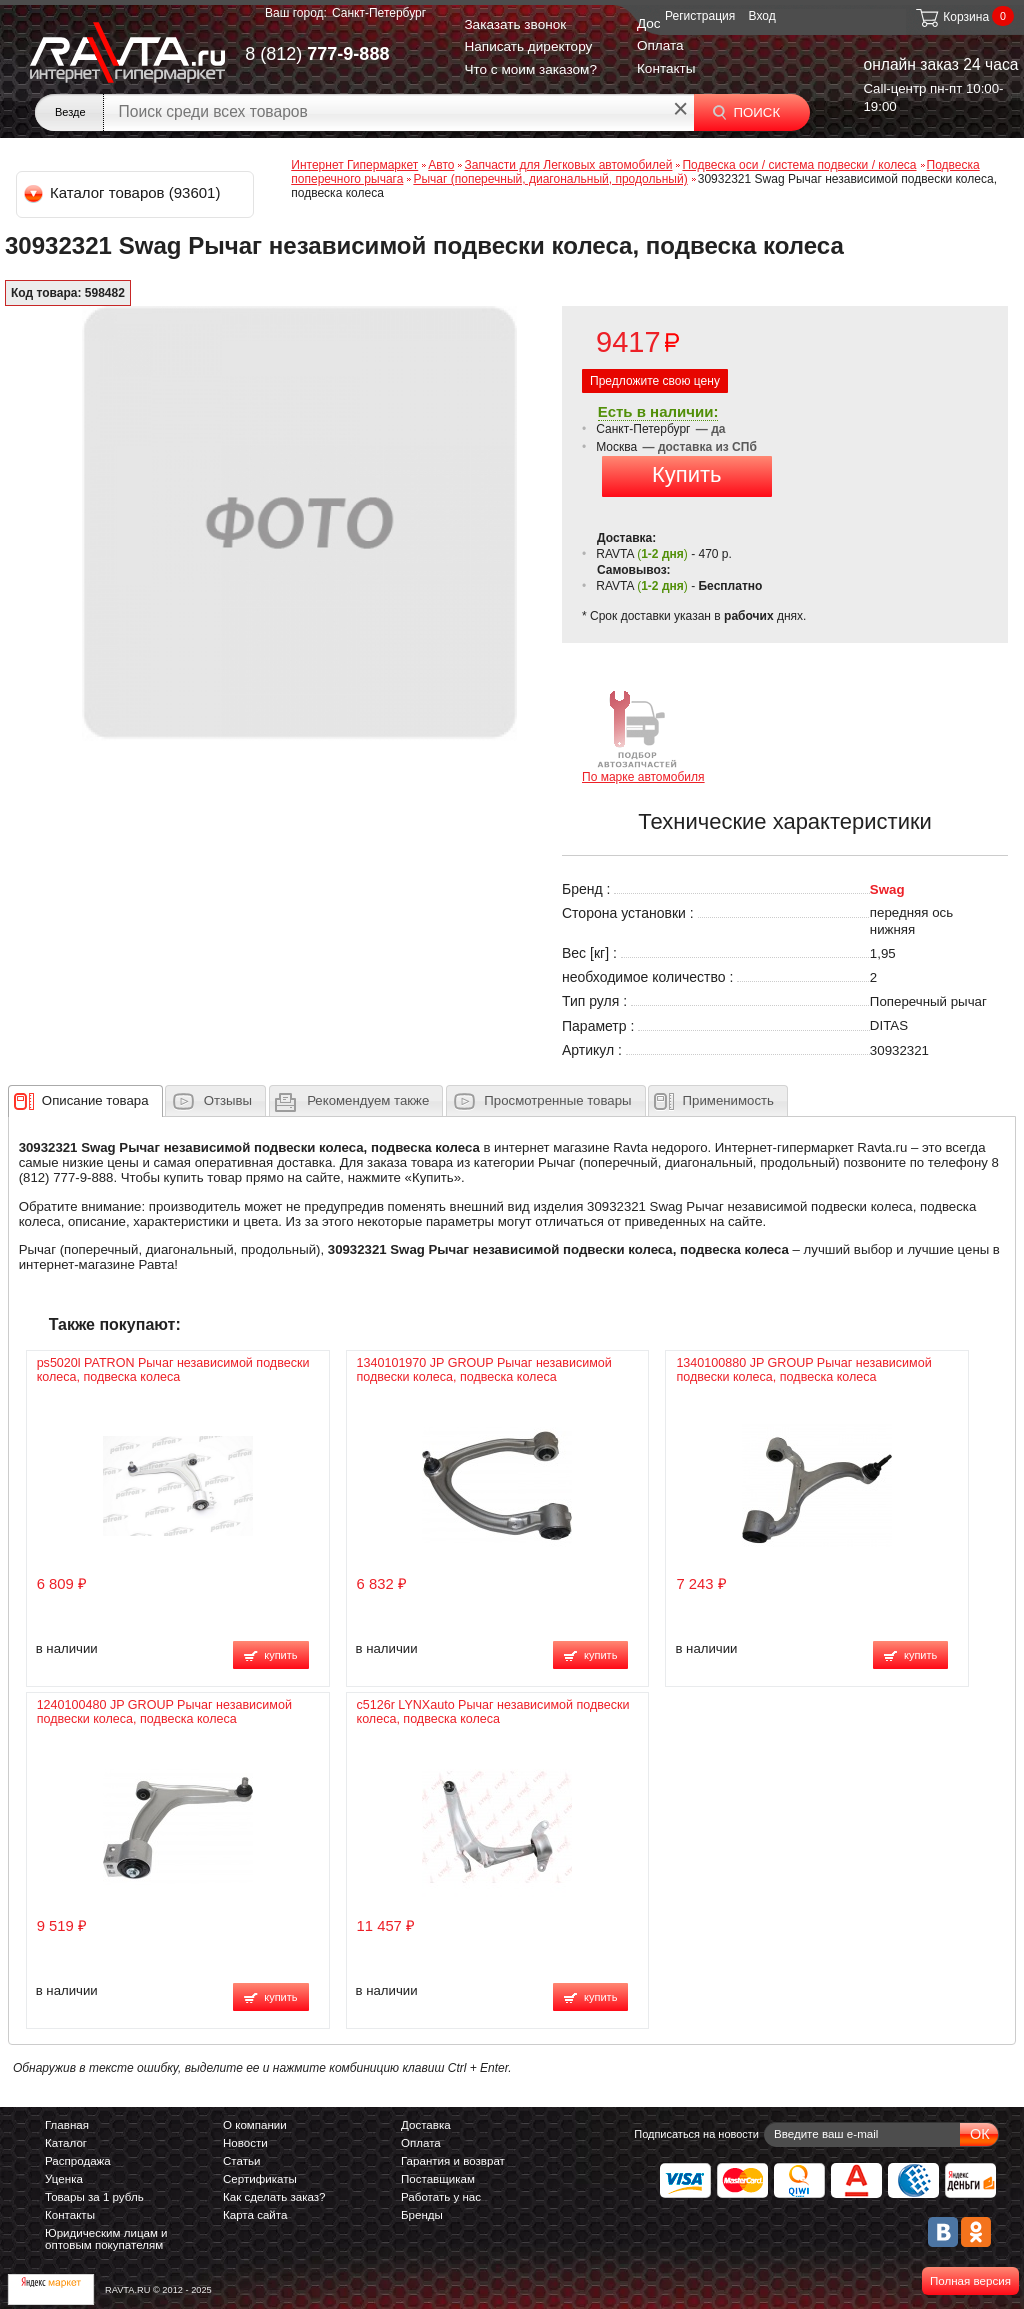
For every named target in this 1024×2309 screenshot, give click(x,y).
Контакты (666, 68)
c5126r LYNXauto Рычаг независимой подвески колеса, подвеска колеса (493, 1712)
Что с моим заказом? (530, 69)
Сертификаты (260, 2179)
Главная (67, 2125)
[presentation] (95, 1101)
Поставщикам (438, 2179)
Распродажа (78, 2161)
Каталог (66, 2143)
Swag (887, 889)
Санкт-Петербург (379, 13)
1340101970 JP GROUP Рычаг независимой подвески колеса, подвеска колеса (484, 1370)
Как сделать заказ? (274, 2197)
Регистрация (700, 16)
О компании (255, 2125)
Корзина (951, 17)
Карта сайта (255, 2215)
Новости (245, 2143)
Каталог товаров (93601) (123, 192)
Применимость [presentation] (728, 1100)
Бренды (422, 2215)
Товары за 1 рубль (94, 2197)
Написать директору (528, 46)
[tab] (85, 1101)
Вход (762, 16)
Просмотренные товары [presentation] (557, 1100)
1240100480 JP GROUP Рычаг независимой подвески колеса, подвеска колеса (164, 1712)
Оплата (660, 45)
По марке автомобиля (643, 735)
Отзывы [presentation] (228, 1100)
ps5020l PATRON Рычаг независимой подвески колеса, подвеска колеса (173, 1370)
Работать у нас (441, 2197)
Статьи (241, 2161)
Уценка (64, 2179)
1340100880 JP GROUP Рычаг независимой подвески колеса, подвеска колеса (803, 1370)
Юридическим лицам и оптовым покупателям (106, 2239)
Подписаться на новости (696, 2134)
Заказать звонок (515, 24)
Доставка (426, 2125)
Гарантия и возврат (453, 2161)
